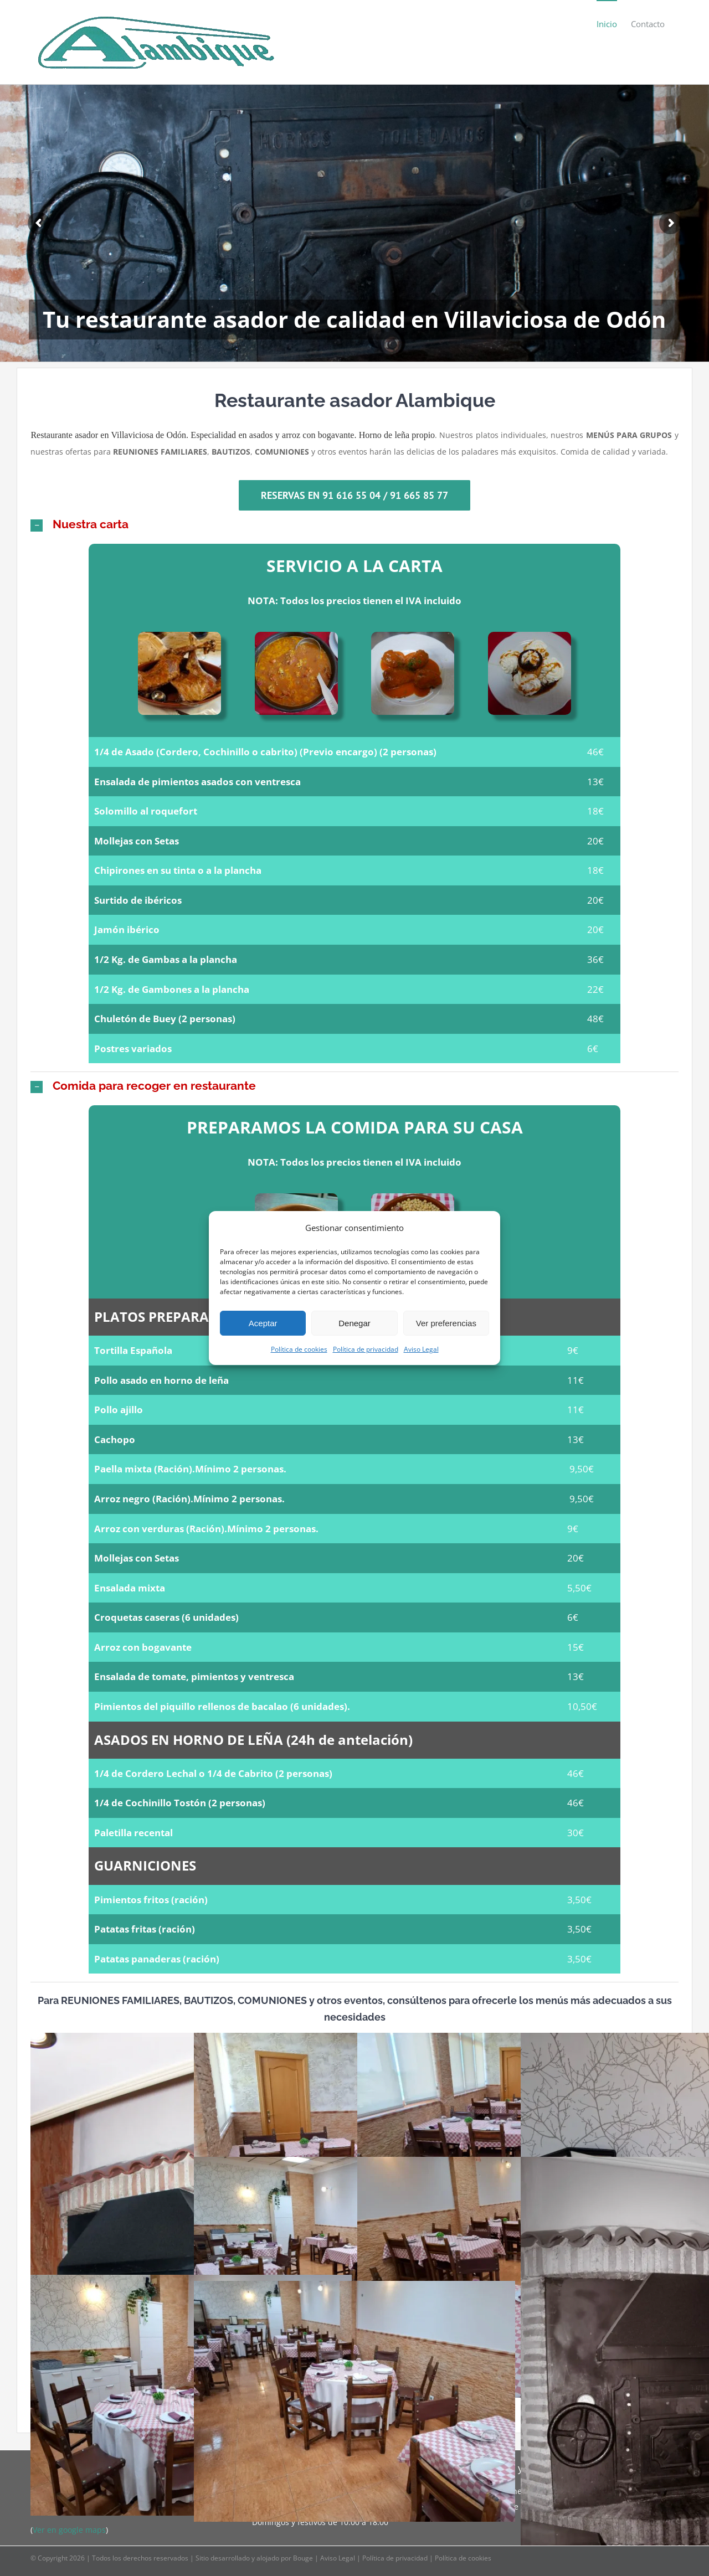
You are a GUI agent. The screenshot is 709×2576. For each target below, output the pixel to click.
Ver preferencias (446, 1323)
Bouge (303, 2558)
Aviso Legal (421, 1349)
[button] (354, 524)
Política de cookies (299, 1349)
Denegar (354, 1323)
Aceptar (263, 1323)
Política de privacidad (365, 1349)
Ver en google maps (69, 2530)
